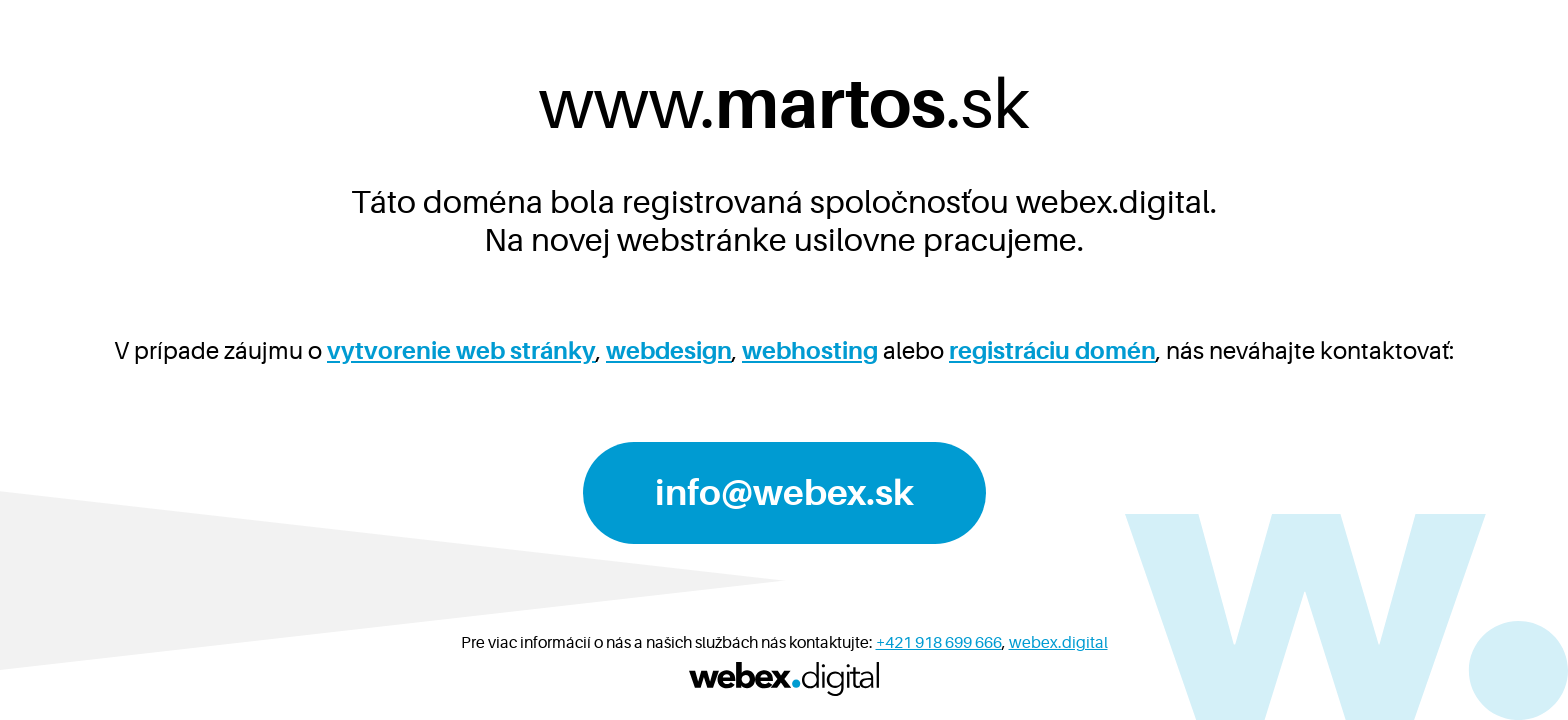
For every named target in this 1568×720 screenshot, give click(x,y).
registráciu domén (1052, 351)
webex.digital (1058, 643)
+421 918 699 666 (939, 643)
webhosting (810, 351)
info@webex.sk (784, 493)
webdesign (669, 351)
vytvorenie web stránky (461, 351)
